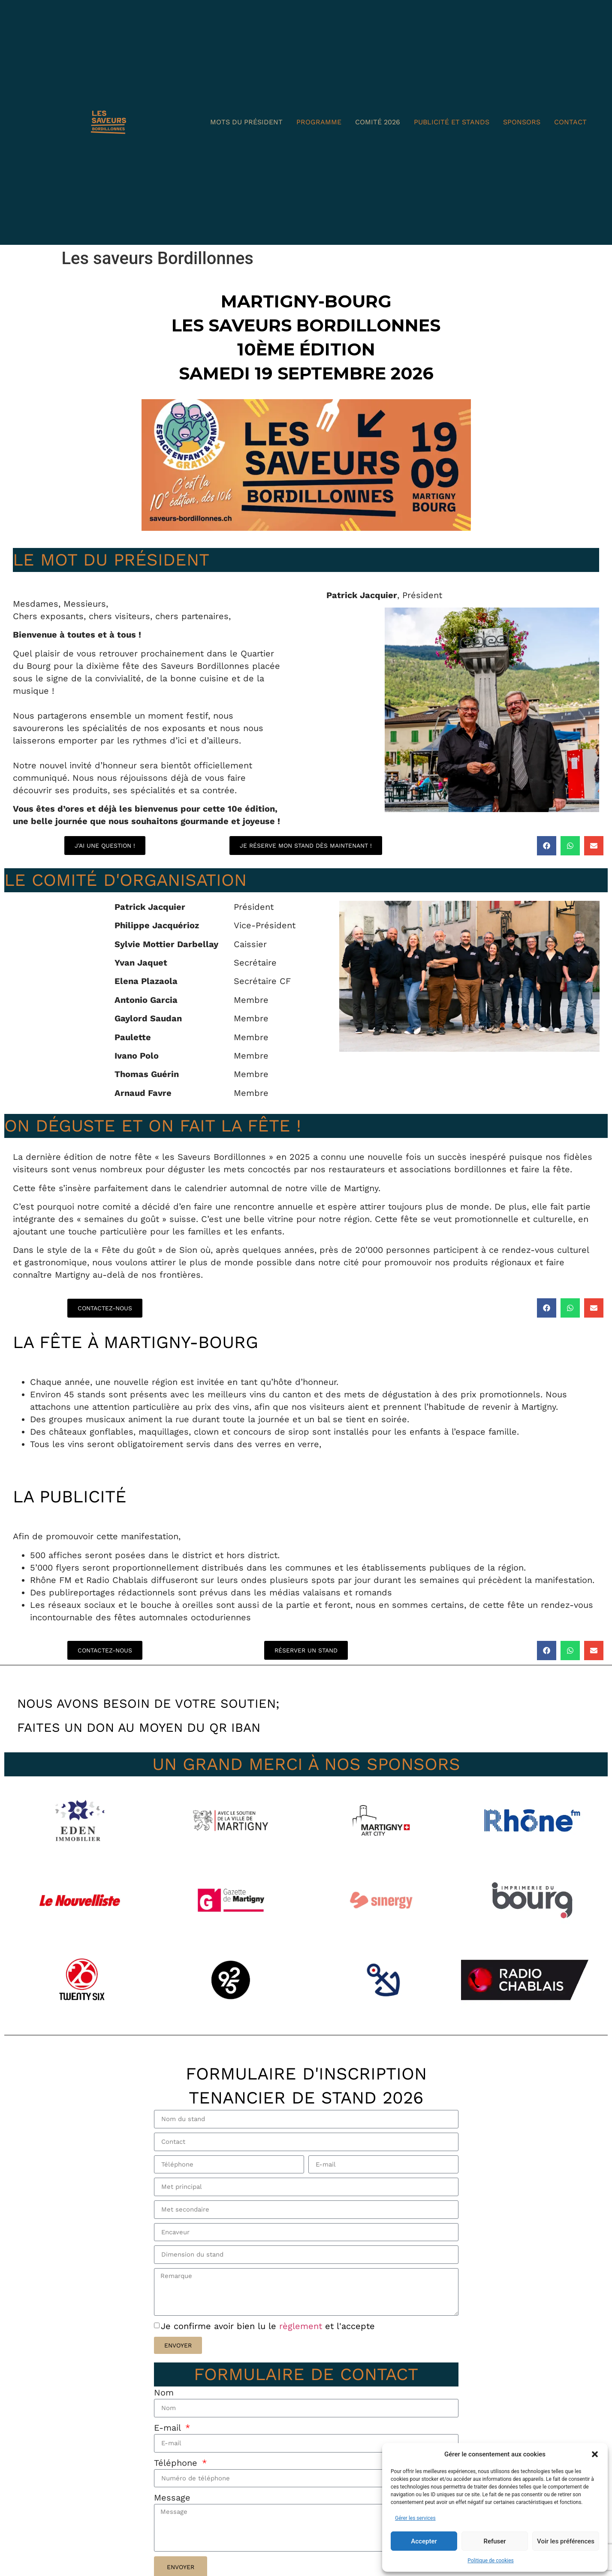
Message (172, 2523)
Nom (164, 2412)
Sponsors (521, 122)
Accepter (424, 2541)
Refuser (494, 2541)
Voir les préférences (565, 2541)
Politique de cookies (490, 2561)
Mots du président (246, 122)
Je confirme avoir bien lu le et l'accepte (268, 2346)
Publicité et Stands (451, 122)
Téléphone (177, 2486)
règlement (302, 2346)
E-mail (169, 2449)
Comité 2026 (377, 122)
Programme (318, 122)
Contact (570, 122)
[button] (595, 2454)
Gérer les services (415, 2518)
